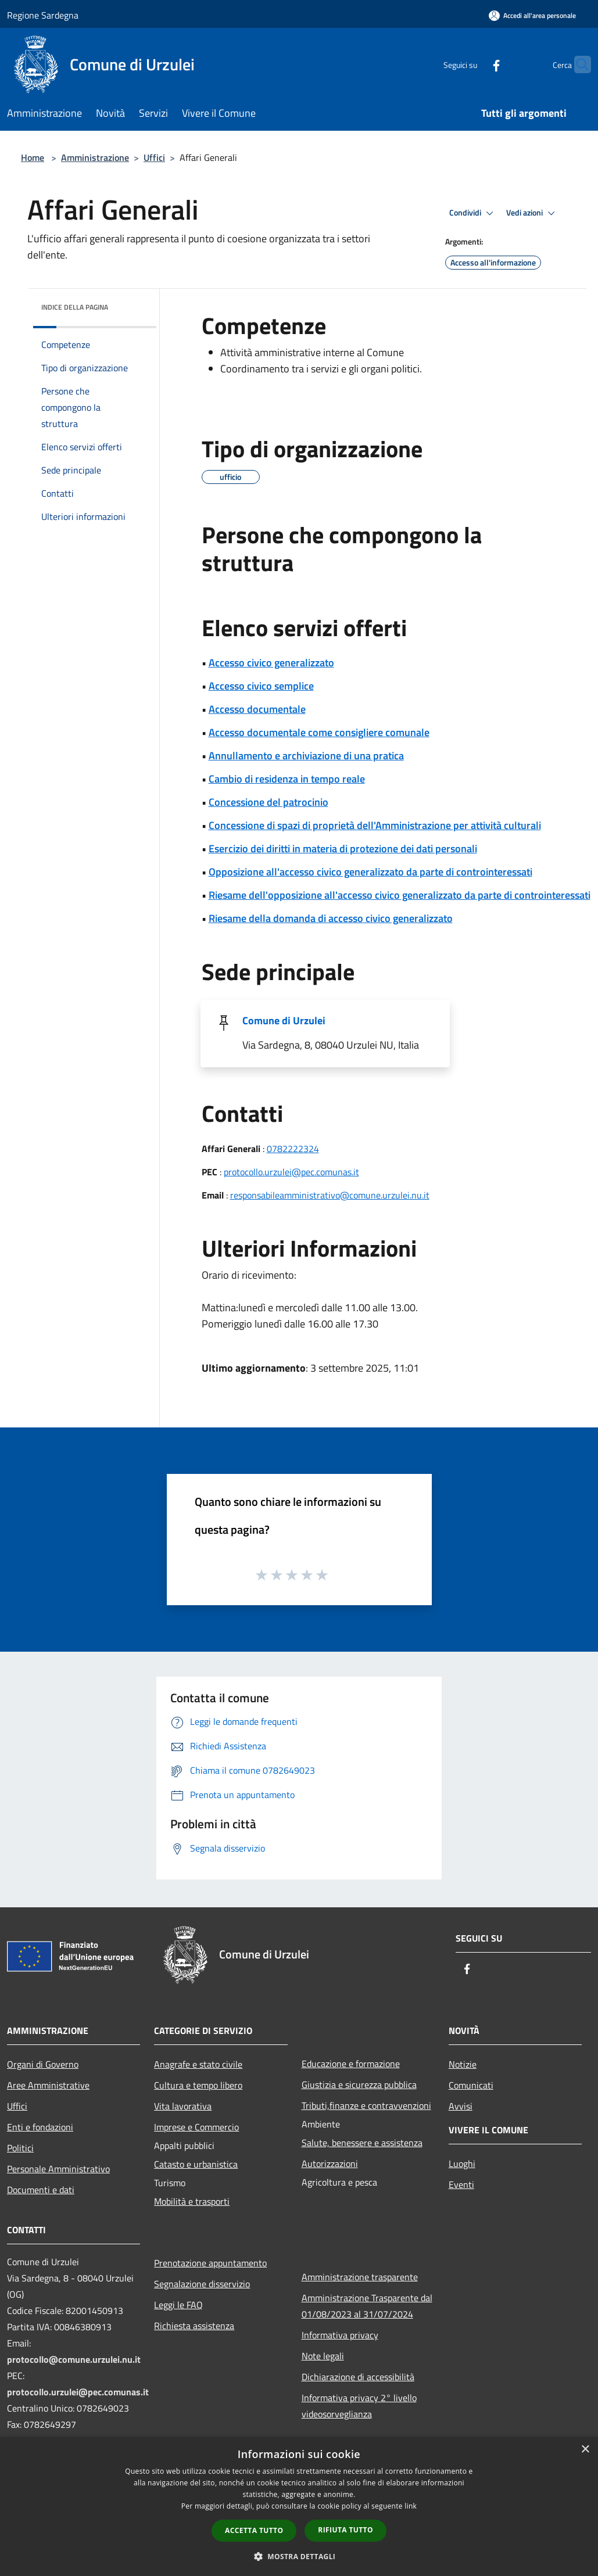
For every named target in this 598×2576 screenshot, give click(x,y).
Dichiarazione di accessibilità (358, 2377)
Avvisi (460, 2106)
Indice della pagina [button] (74, 307)
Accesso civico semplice (261, 686)
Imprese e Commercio (196, 2127)
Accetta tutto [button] (254, 2530)
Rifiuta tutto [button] (345, 2530)
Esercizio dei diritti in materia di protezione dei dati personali (343, 848)
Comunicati (471, 2085)
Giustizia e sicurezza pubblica (359, 2084)
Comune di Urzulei (283, 1020)
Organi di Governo (42, 2064)
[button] (299, 2556)
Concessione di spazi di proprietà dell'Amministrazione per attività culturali (375, 825)
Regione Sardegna (42, 15)
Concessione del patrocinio (268, 802)
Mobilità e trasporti (192, 2201)
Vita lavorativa (183, 2106)
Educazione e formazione (351, 2064)
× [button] (585, 2449)
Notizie (463, 2064)
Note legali (323, 2356)
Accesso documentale (257, 709)
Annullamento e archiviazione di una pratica (306, 755)
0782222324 (293, 1149)
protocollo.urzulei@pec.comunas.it (291, 1172)
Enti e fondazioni (40, 2127)
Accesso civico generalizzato (271, 662)
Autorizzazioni (330, 2163)
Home (32, 157)
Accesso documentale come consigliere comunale (319, 732)
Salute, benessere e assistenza (362, 2143)
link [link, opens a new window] (410, 2506)
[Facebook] (473, 64)
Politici (20, 2148)
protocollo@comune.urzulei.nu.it (74, 2359)
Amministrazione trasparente (360, 2277)
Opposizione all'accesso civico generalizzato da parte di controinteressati (370, 872)
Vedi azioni (532, 213)
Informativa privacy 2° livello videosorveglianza (359, 2406)
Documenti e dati (40, 2190)
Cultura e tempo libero (198, 2085)
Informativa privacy (340, 2335)
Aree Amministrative (48, 2085)
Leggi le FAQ (178, 2305)
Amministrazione (95, 157)
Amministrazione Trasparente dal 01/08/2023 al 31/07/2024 (367, 2306)
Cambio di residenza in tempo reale (287, 779)
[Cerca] (577, 64)
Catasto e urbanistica (196, 2164)
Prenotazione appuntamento (210, 2263)
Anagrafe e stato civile (198, 2064)
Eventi (461, 2184)
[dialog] (299, 2506)
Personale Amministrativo (58, 2169)
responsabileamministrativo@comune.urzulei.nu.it (329, 1195)
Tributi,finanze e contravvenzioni (366, 2105)
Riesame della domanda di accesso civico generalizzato (331, 918)
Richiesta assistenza (194, 2326)
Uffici (154, 157)
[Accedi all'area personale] (532, 15)
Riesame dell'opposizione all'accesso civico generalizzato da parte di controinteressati (399, 895)
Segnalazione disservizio (202, 2284)
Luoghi (462, 2163)
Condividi (473, 213)
